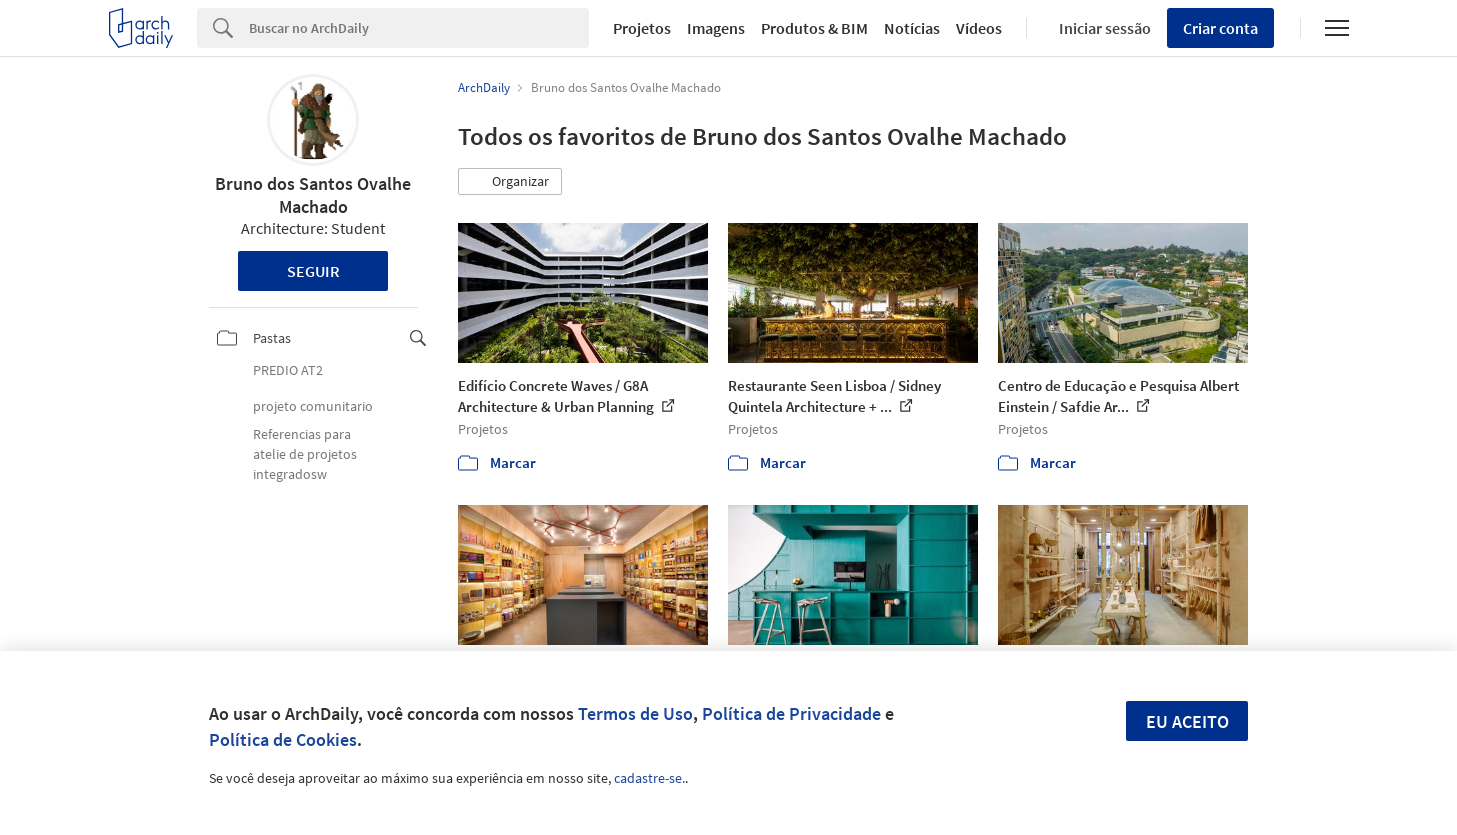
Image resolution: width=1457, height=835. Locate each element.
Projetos (642, 28)
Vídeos (979, 28)
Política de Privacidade (791, 713)
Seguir (313, 271)
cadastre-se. (649, 778)
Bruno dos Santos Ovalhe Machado (313, 195)
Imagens (716, 28)
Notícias (912, 28)
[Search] (419, 28)
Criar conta (1220, 28)
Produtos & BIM (814, 28)
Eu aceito (1187, 721)
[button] (510, 182)
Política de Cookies (283, 739)
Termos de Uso (635, 713)
